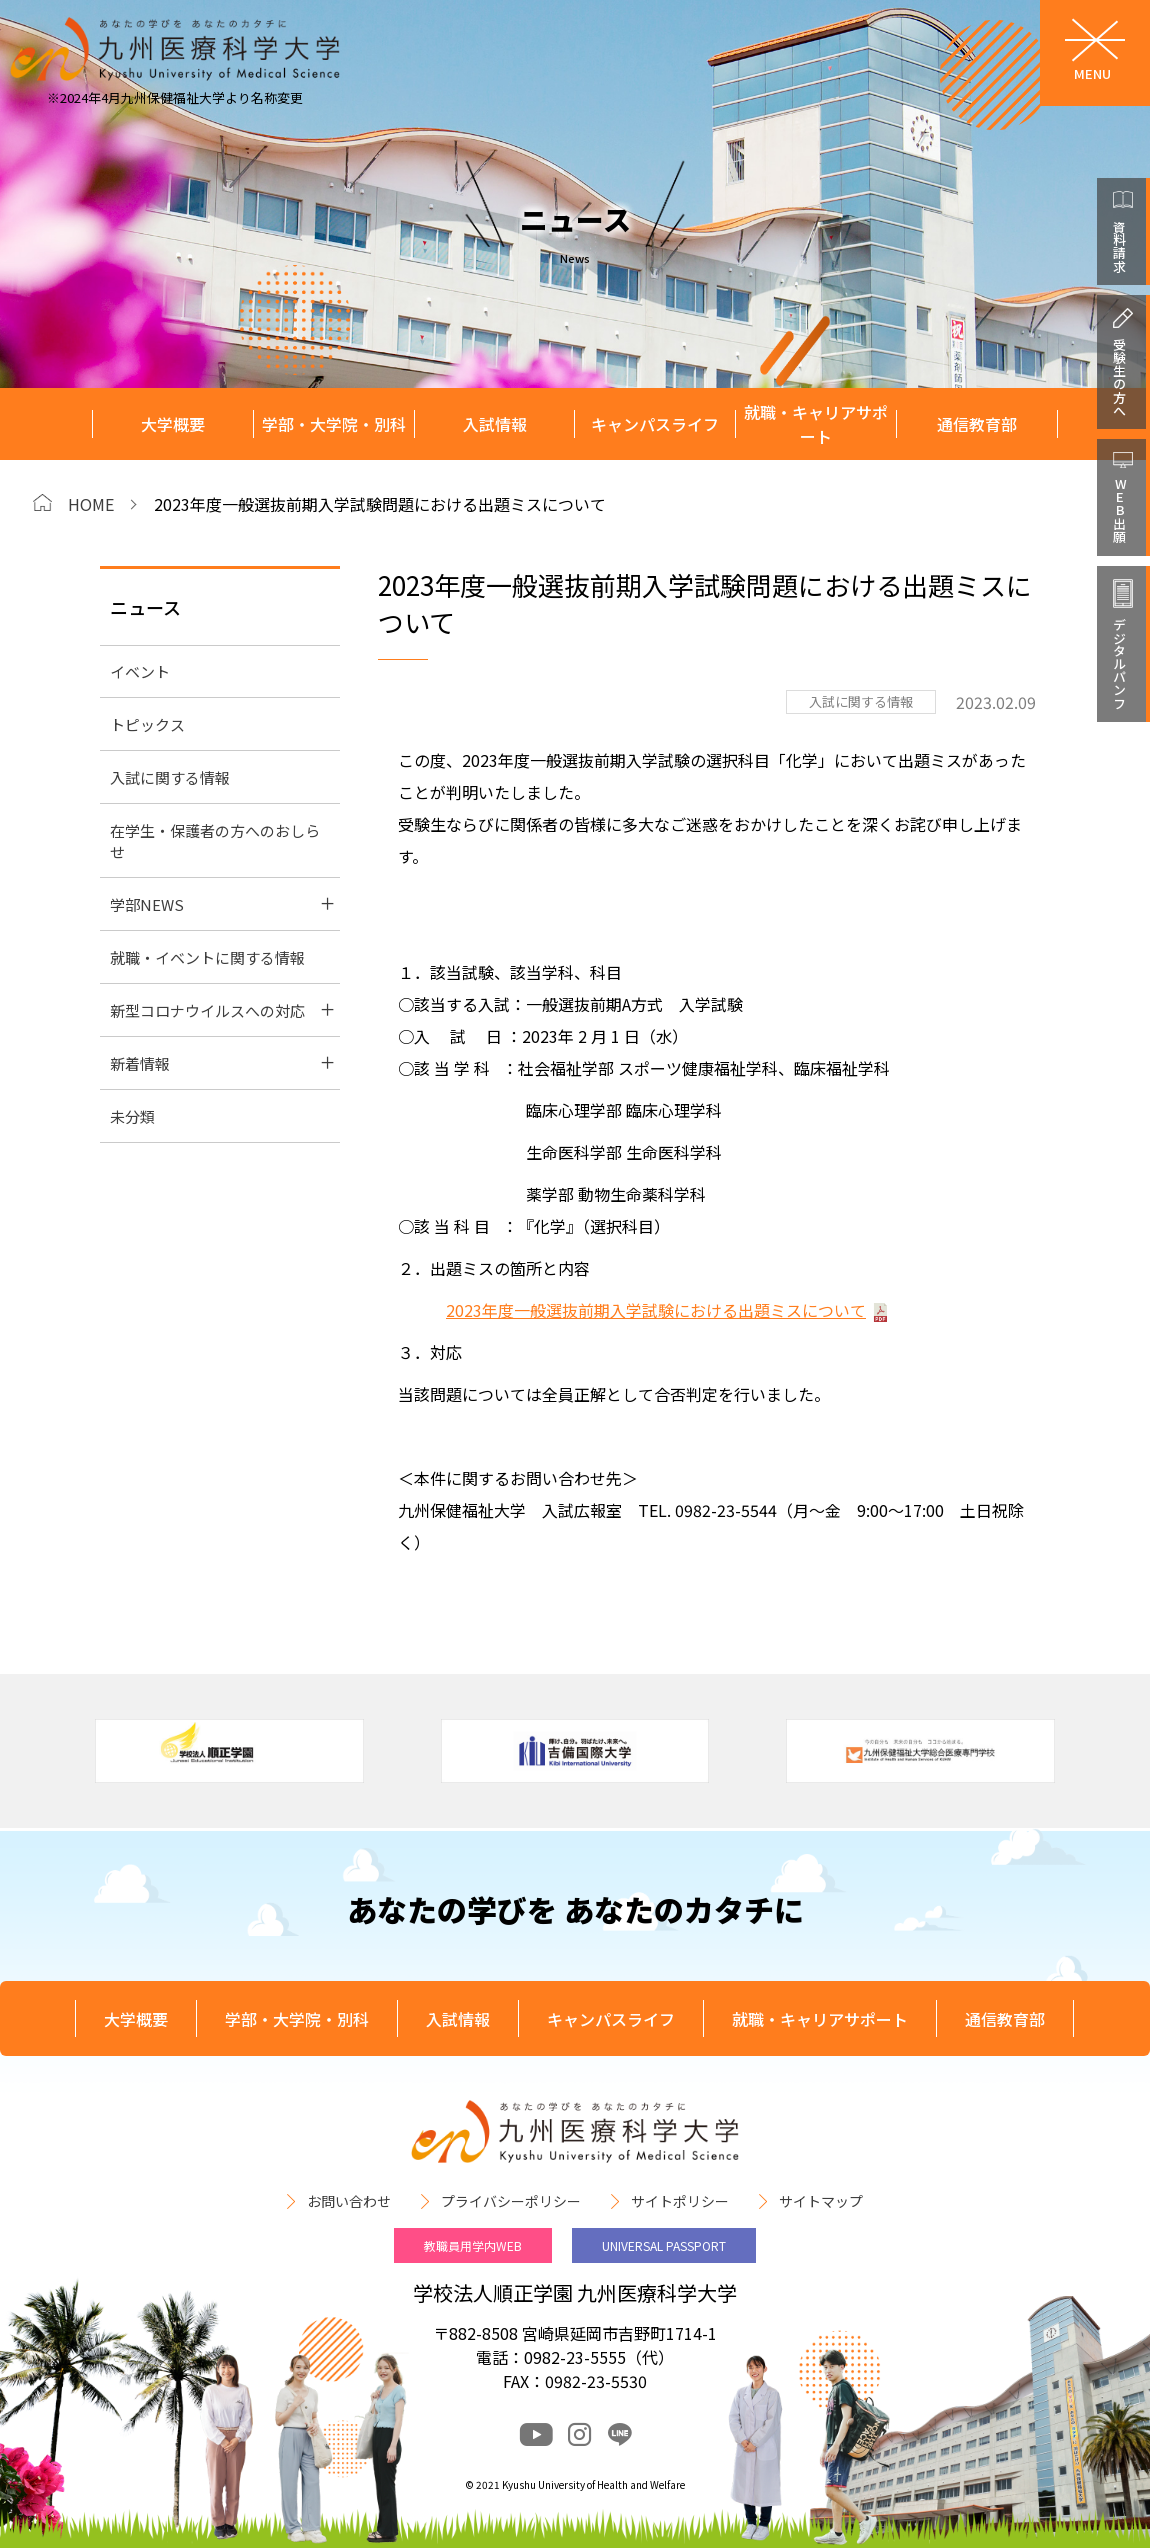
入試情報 (495, 424)
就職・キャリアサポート (816, 424)
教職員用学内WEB (473, 2245)
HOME (91, 504)
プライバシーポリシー (511, 2201)
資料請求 (1119, 246)
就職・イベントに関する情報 (207, 957)
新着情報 (140, 1063)
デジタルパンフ (1119, 663)
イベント (140, 671)
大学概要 (173, 424)
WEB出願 (1119, 510)
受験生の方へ (1119, 377)
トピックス (147, 724)
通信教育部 (977, 424)
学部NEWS (147, 904)
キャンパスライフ (655, 424)
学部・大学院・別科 (334, 424)
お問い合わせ (349, 2201)
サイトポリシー (680, 2201)
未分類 (132, 1116)
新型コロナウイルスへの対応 (207, 1010)
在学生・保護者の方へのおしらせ (215, 841)
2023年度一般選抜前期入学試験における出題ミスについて (656, 1310)
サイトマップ (821, 2201)
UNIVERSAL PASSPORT (664, 2245)
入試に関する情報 (170, 777)
